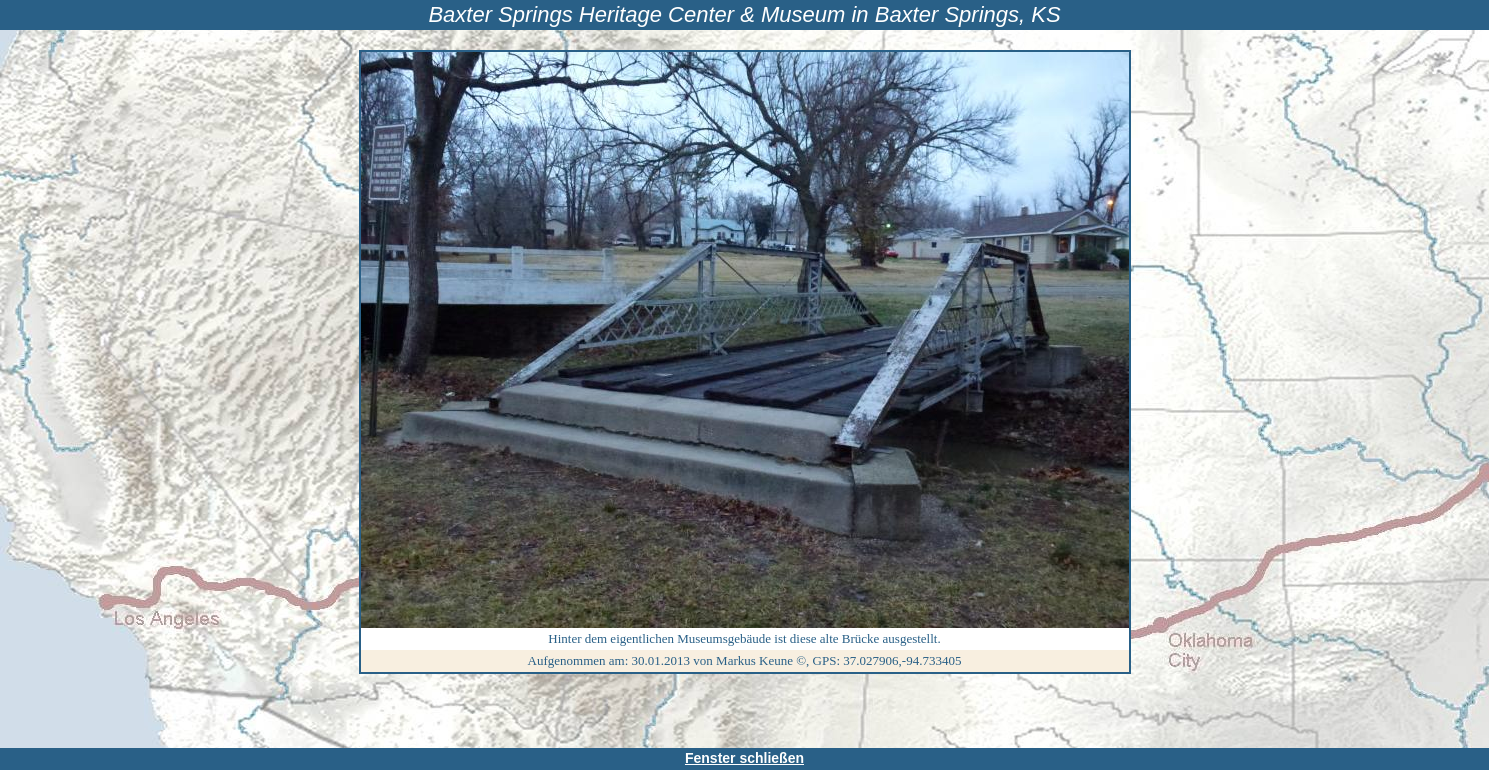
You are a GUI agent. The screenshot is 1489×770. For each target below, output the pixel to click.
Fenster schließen (744, 758)
